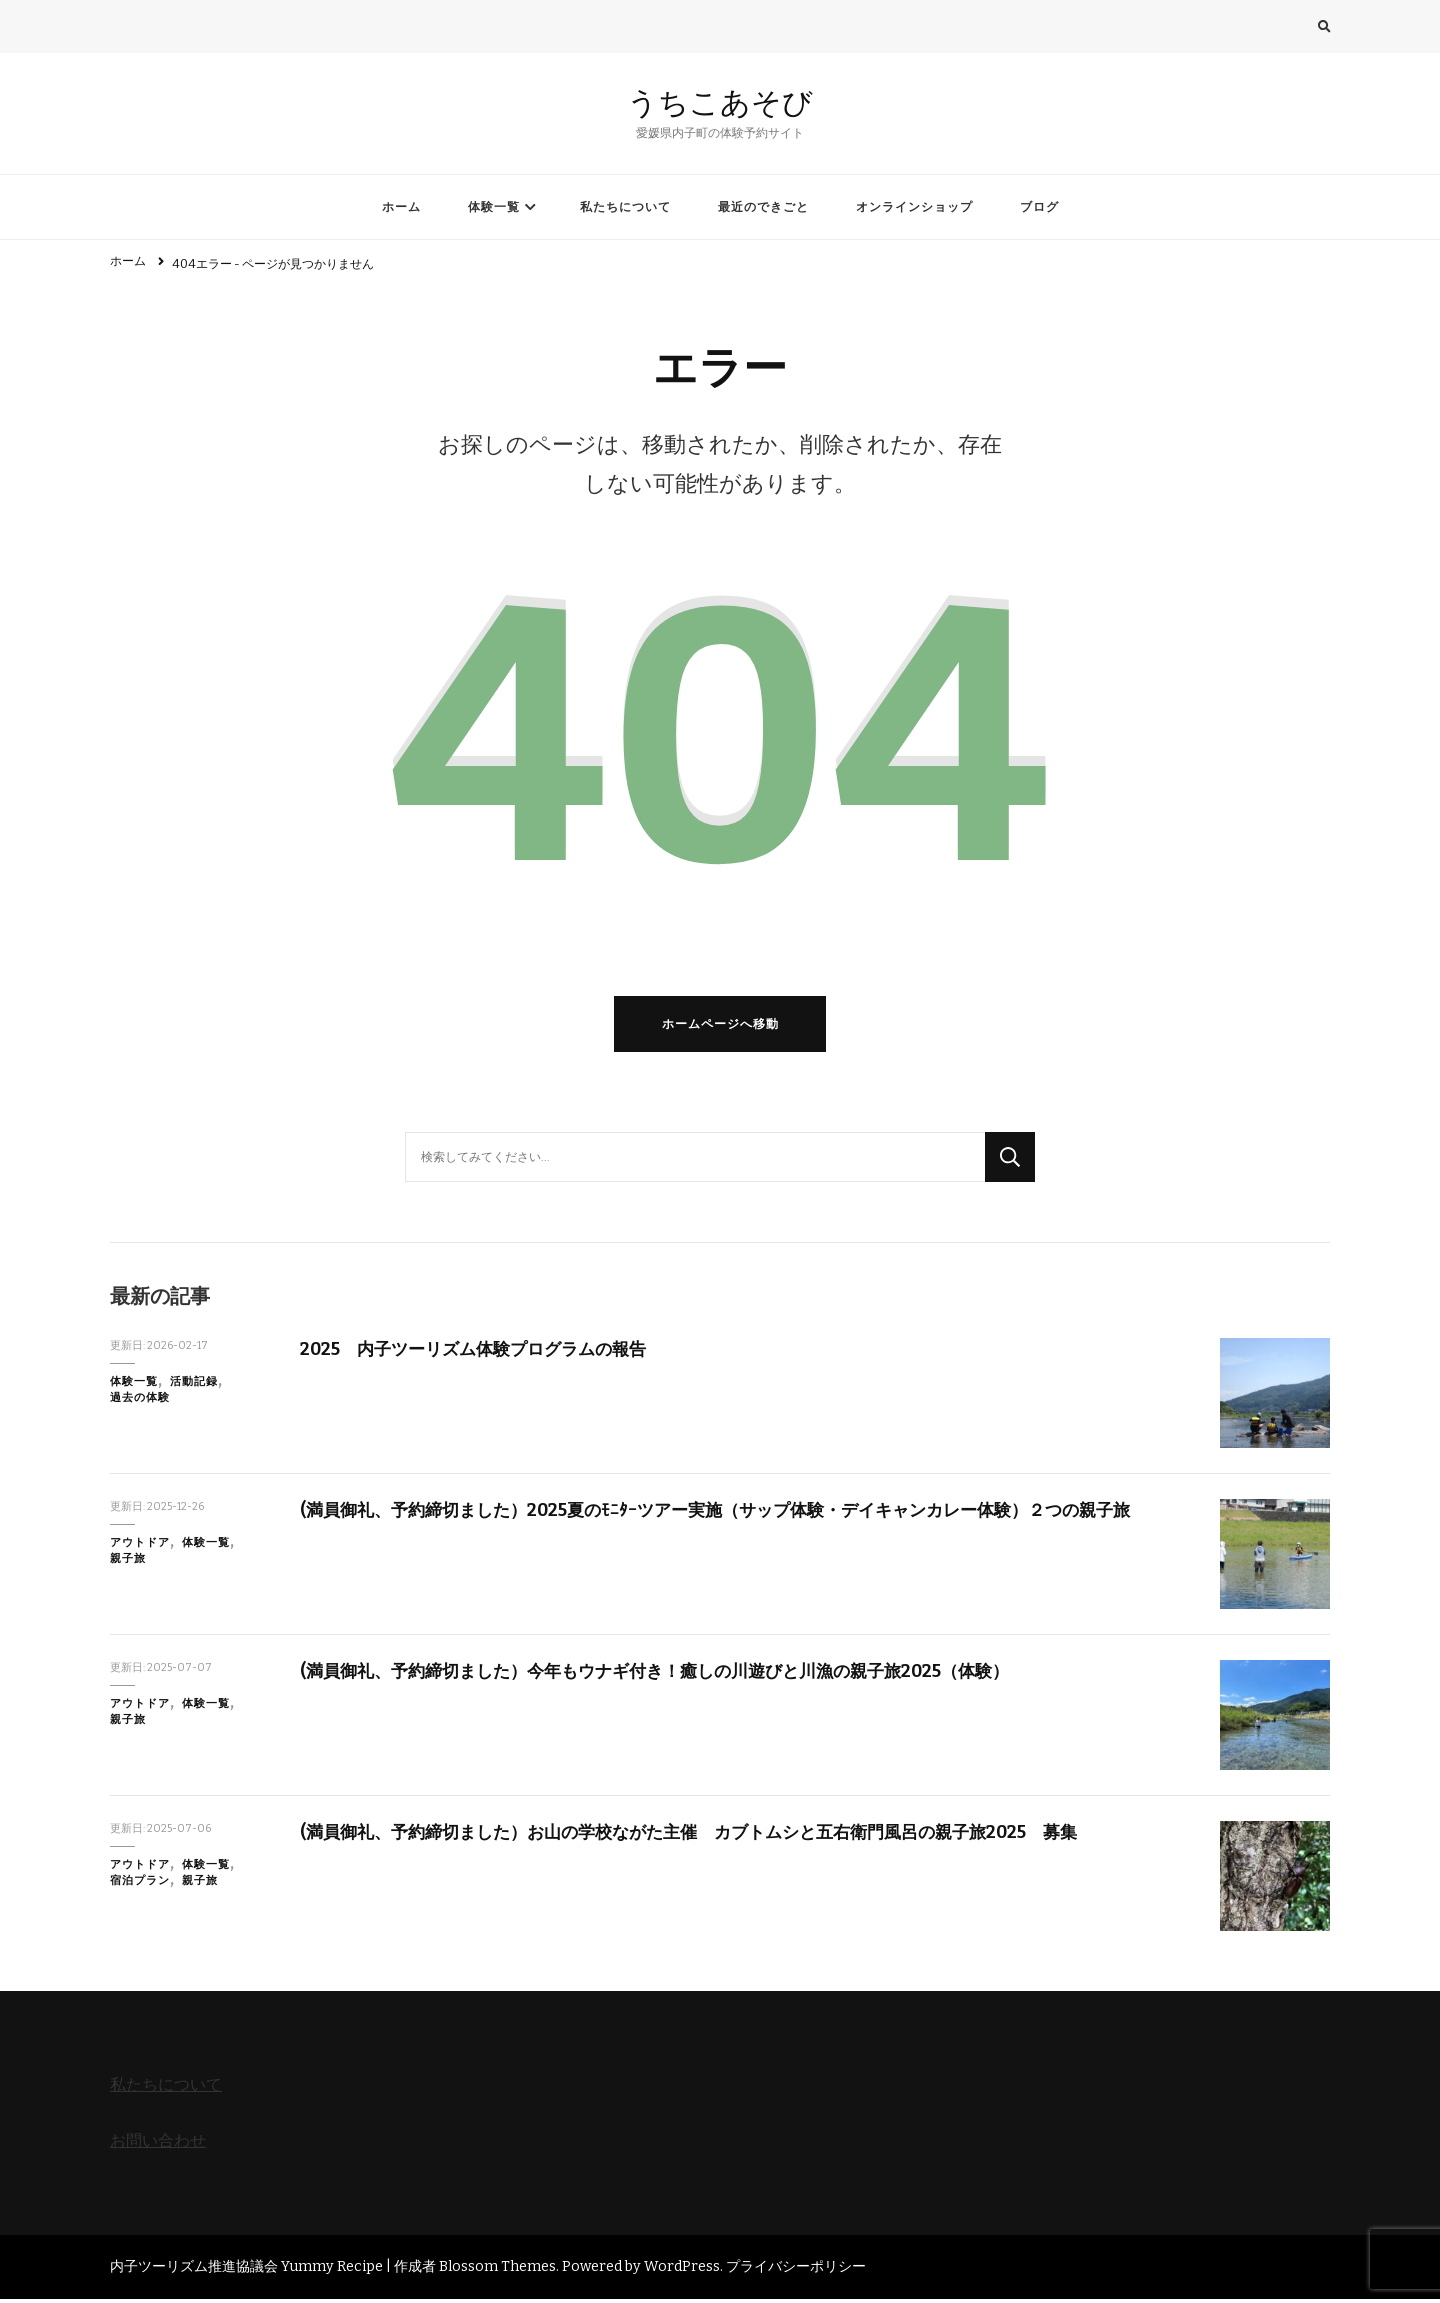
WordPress (682, 2269)
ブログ (1039, 207)
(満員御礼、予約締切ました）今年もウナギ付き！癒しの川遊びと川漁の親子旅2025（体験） (675, 1674)
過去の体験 (140, 1401)
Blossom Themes (497, 2269)
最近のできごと (763, 207)
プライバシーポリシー (796, 2269)
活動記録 (194, 1385)
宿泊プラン (140, 1884)
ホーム (401, 207)
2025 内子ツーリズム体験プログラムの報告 (483, 1352)
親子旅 (128, 1562)
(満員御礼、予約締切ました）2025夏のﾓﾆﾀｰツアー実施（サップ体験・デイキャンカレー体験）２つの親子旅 (738, 1513)
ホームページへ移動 (720, 1027)
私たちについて (625, 207)
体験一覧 (494, 207)
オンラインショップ (914, 207)
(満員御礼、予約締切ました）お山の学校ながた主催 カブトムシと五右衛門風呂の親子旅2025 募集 (711, 1835)
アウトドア (140, 1546)
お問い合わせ (158, 2143)
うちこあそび (720, 102)
